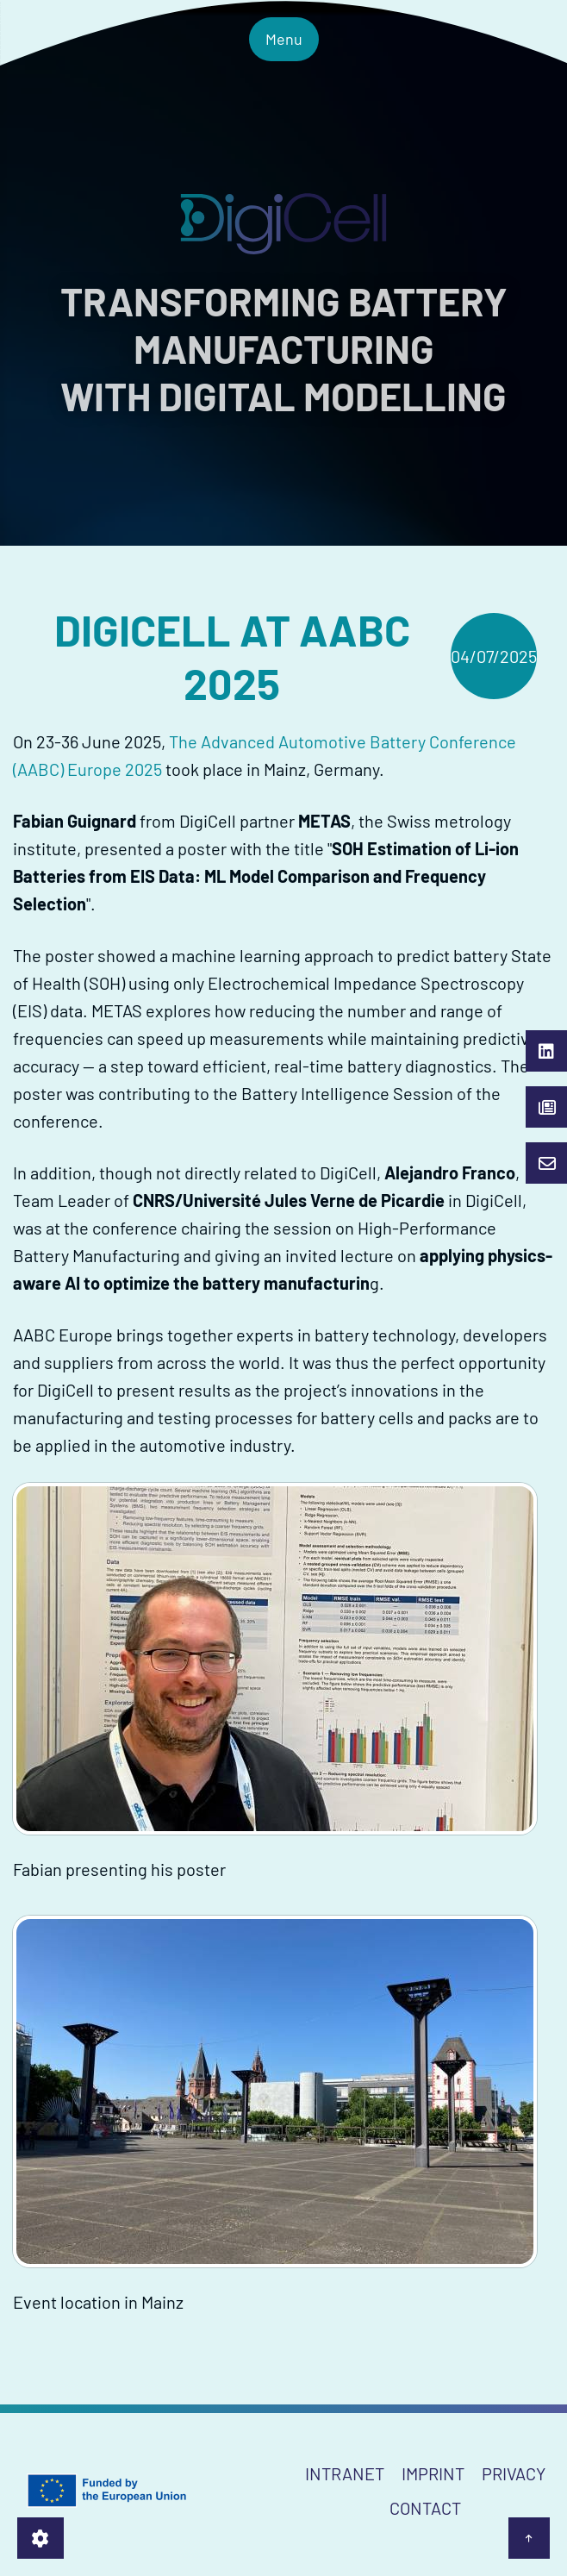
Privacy (513, 2473)
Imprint (433, 2473)
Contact (425, 2508)
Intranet (344, 2473)
